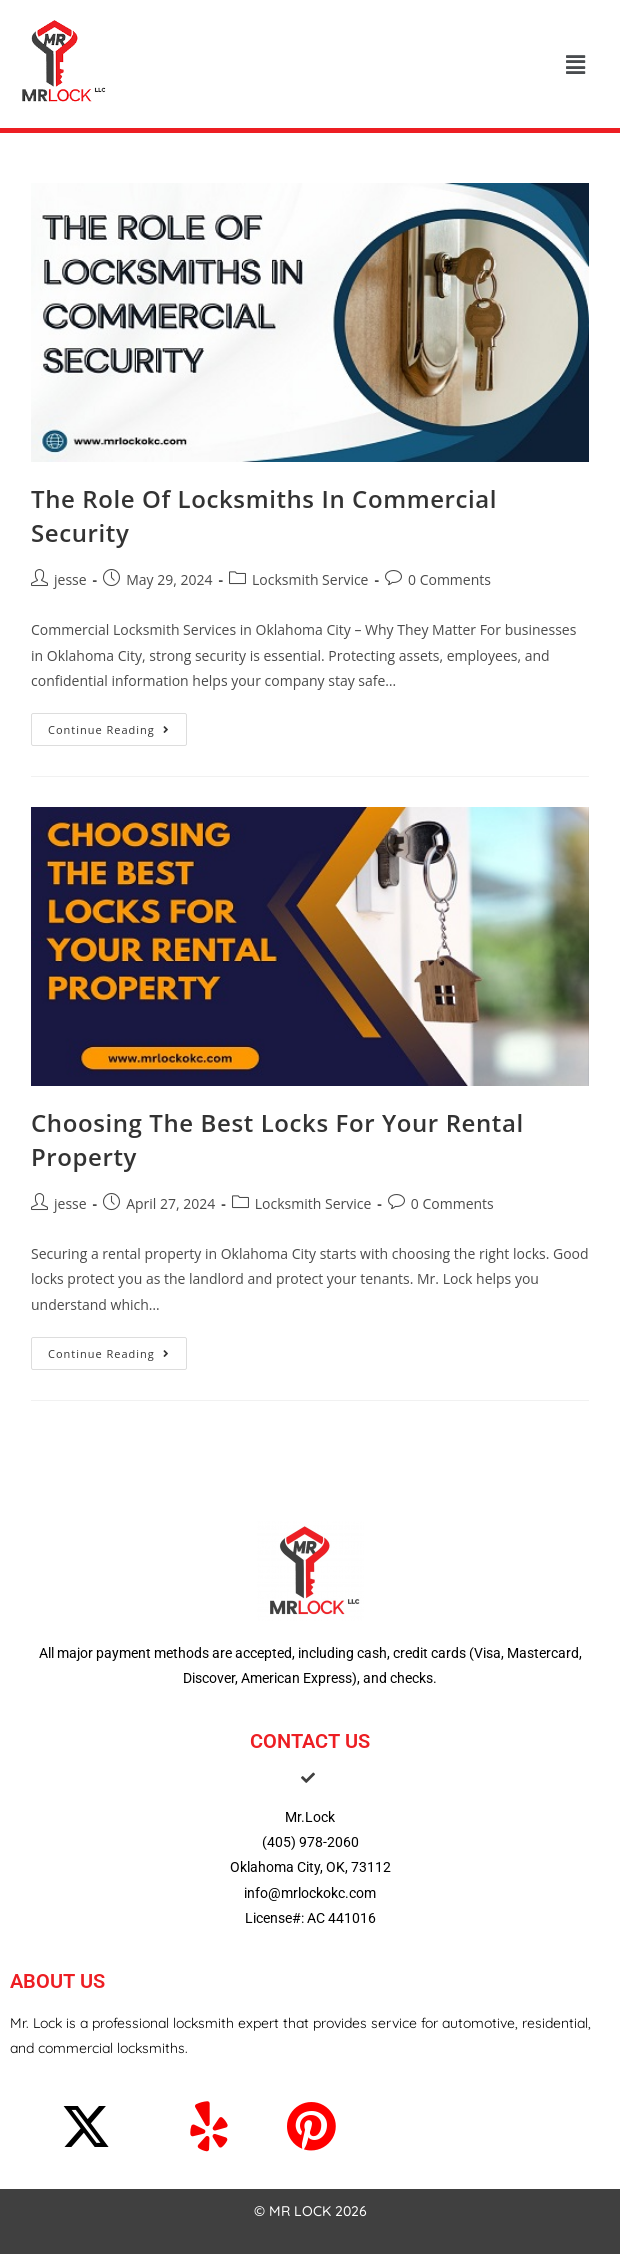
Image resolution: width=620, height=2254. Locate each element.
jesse (70, 579)
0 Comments (449, 579)
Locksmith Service (310, 579)
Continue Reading (117, 725)
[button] (575, 64)
